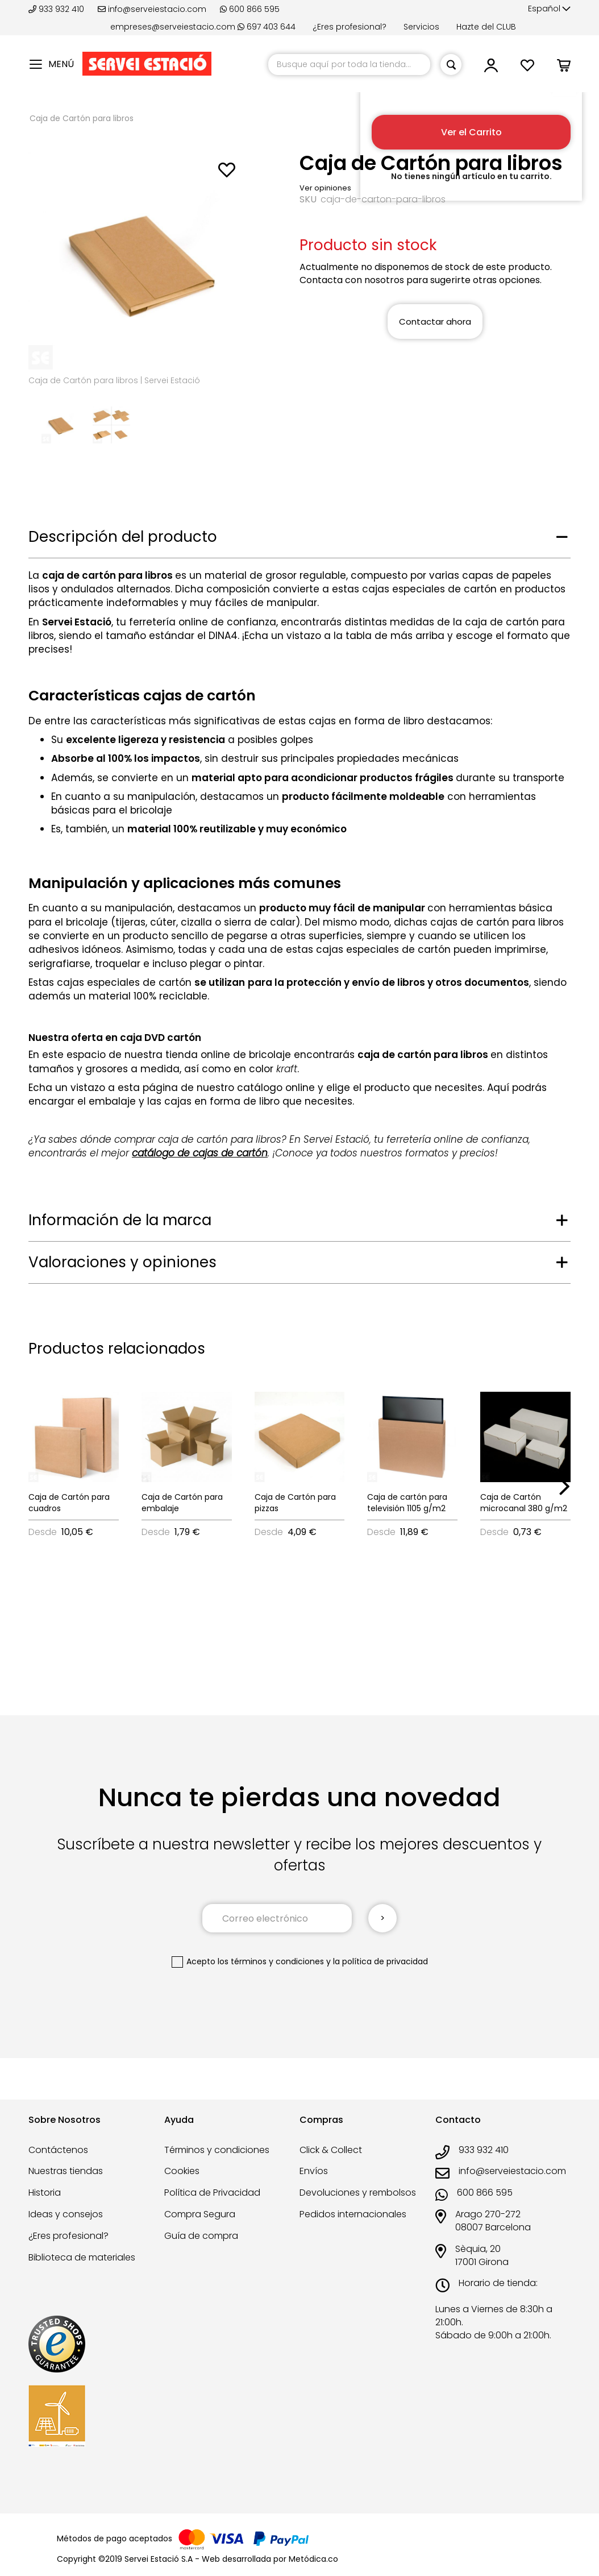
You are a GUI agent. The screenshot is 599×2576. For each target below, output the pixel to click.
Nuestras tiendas (65, 2170)
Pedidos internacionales (353, 2214)
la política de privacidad (380, 1961)
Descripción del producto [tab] (122, 536)
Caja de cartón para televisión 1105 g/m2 (407, 1502)
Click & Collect (331, 2149)
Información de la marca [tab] (119, 1220)
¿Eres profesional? (349, 26)
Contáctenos (58, 2149)
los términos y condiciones (271, 1961)
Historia (44, 2192)
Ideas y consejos (65, 2214)
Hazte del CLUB (486, 26)
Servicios (421, 26)
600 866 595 (250, 9)
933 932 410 (57, 9)
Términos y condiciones (216, 2149)
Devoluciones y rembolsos (358, 2192)
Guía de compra (201, 2235)
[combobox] (349, 64)
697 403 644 (267, 26)
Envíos (314, 2170)
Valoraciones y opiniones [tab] (122, 1262)
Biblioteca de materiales (81, 2257)
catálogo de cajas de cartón (200, 1153)
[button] (549, 9)
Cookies (181, 2170)
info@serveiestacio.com (152, 9)
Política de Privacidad (212, 2192)
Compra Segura (199, 2214)
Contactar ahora (435, 321)
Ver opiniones (325, 187)
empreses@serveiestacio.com (172, 26)
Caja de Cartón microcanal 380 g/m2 (523, 1502)
